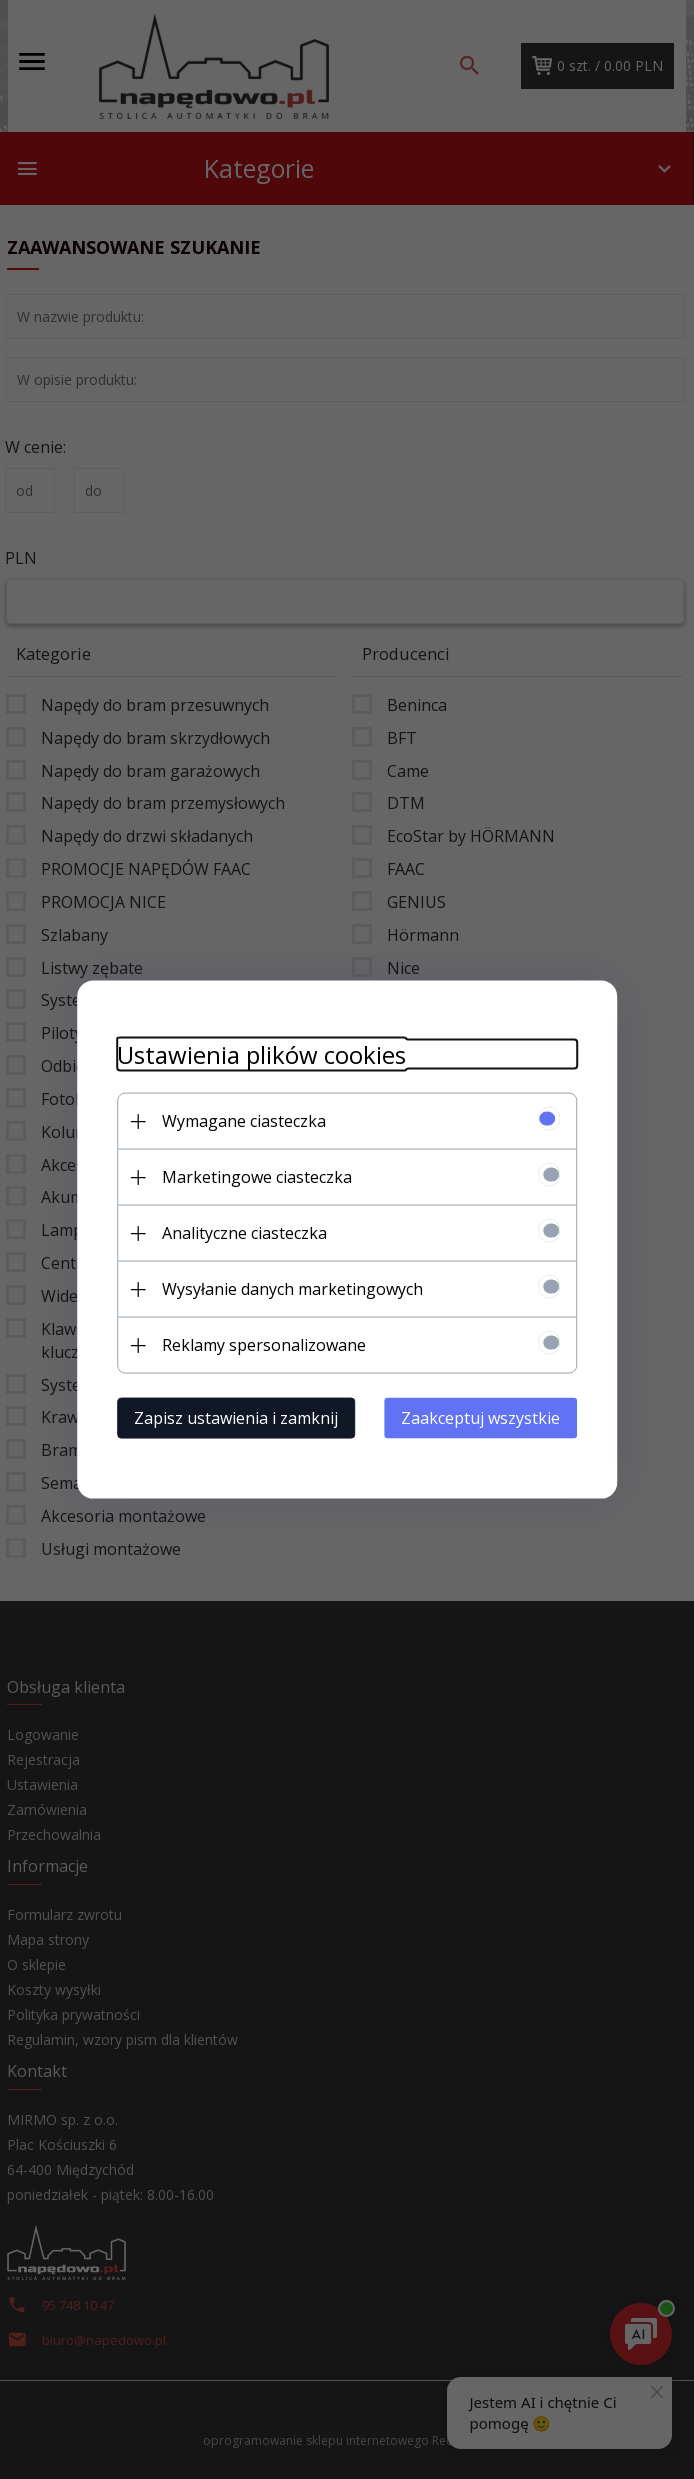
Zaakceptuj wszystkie (480, 1418)
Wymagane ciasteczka (244, 1121)
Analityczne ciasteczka (244, 1233)
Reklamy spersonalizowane (264, 1345)
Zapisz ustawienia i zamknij (236, 1418)
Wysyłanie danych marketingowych (292, 1289)
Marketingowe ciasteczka (257, 1177)
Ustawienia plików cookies (261, 1054)
